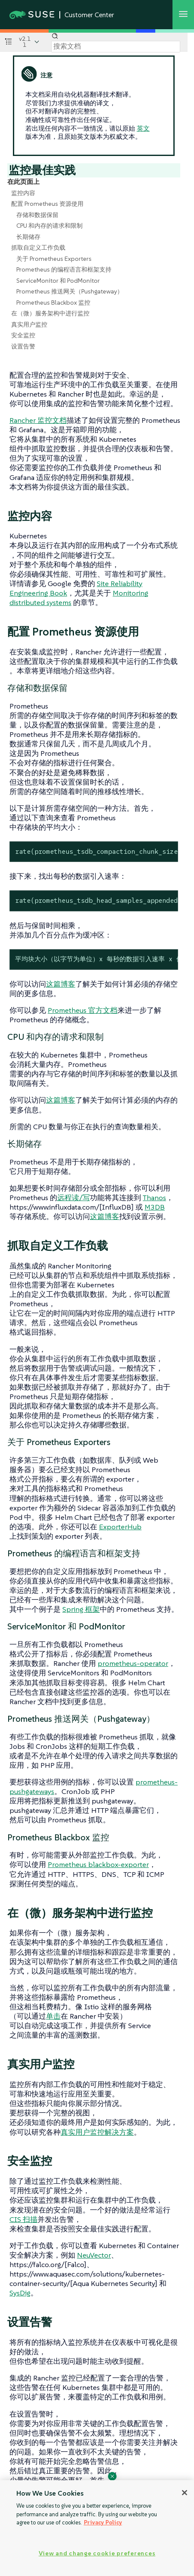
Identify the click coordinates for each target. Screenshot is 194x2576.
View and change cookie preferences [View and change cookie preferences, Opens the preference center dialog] (97, 2553)
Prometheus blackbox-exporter (98, 1864)
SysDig (20, 2293)
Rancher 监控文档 (38, 420)
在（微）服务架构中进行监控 (50, 313)
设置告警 (23, 346)
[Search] (115, 46)
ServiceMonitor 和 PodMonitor (58, 280)
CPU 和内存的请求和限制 (49, 225)
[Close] (184, 2492)
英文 (143, 128)
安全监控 (23, 335)
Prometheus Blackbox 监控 (53, 302)
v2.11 (25, 42)
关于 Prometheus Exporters (54, 259)
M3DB (155, 1207)
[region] (97, 2528)
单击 (53, 2016)
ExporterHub (120, 1526)
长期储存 (28, 237)
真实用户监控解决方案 (97, 2132)
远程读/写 (73, 1197)
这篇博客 (60, 984)
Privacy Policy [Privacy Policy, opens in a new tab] (103, 2522)
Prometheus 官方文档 (82, 1010)
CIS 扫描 (23, 2219)
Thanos (154, 1197)
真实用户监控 (29, 324)
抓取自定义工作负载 (38, 247)
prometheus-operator (133, 1663)
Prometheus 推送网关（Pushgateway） (69, 291)
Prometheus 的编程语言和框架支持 (63, 269)
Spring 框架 (81, 1609)
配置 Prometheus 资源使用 (47, 204)
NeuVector (94, 2255)
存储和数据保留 (37, 215)
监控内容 (23, 193)
